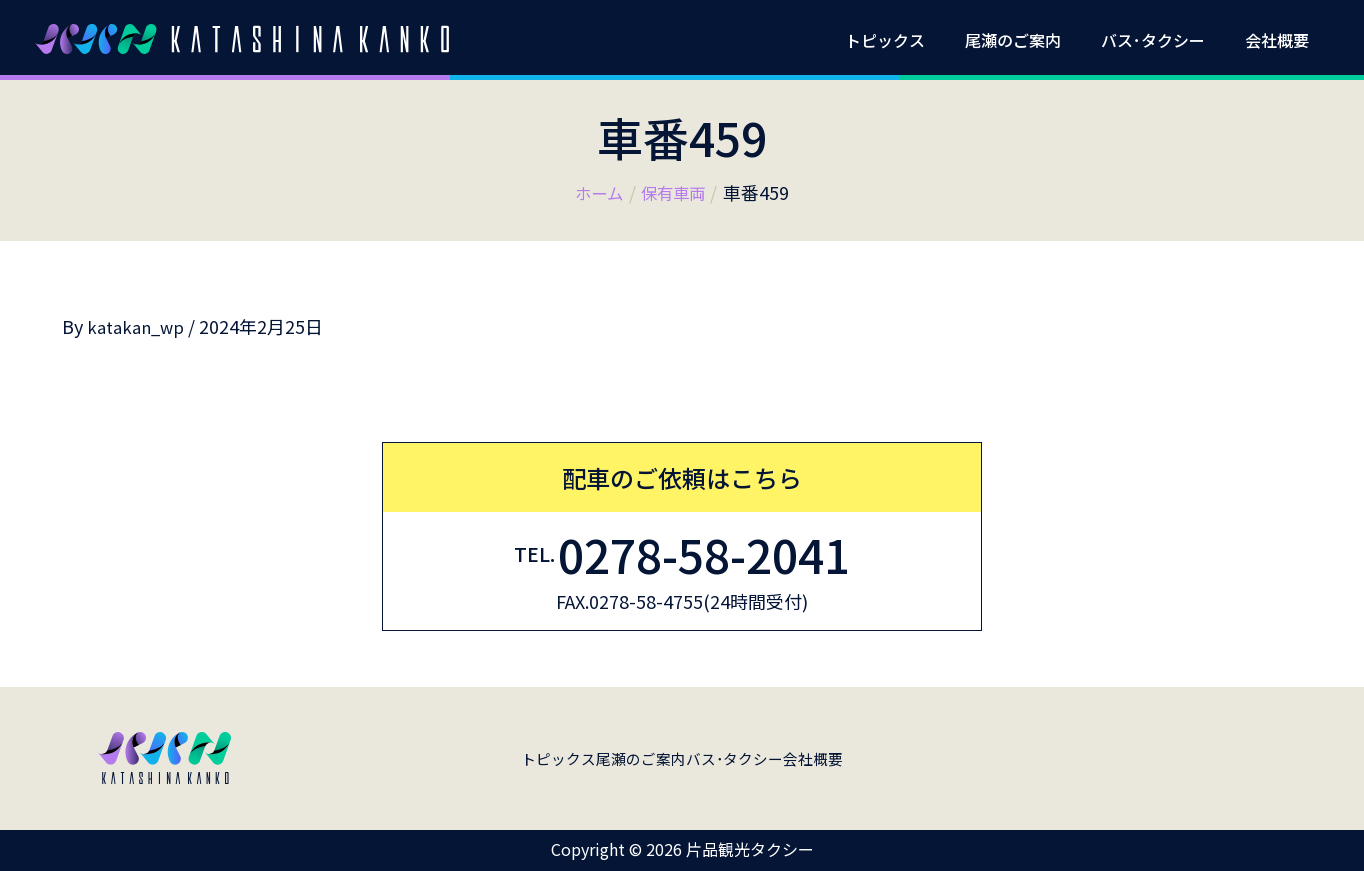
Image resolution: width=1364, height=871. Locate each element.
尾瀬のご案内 (1033, 40)
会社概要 (1281, 40)
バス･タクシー (1165, 40)
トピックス (913, 40)
